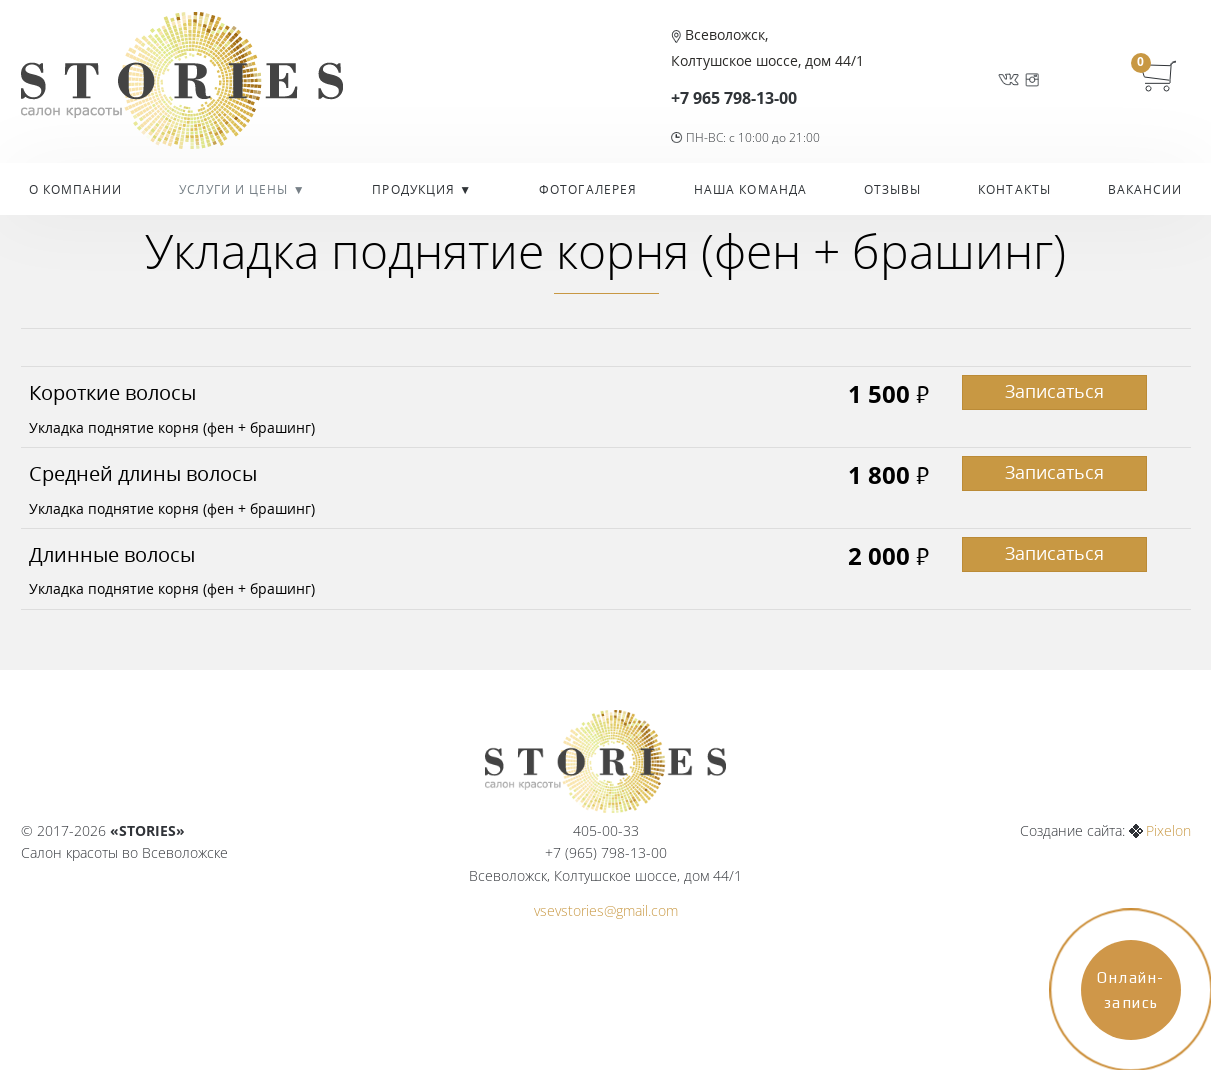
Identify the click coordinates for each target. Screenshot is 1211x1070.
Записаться (1054, 391)
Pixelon (1168, 830)
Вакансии (1145, 189)
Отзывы (893, 189)
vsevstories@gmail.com (606, 910)
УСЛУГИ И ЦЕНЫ (235, 189)
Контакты (1014, 189)
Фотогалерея (588, 189)
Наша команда (750, 189)
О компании (76, 189)
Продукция (415, 189)
